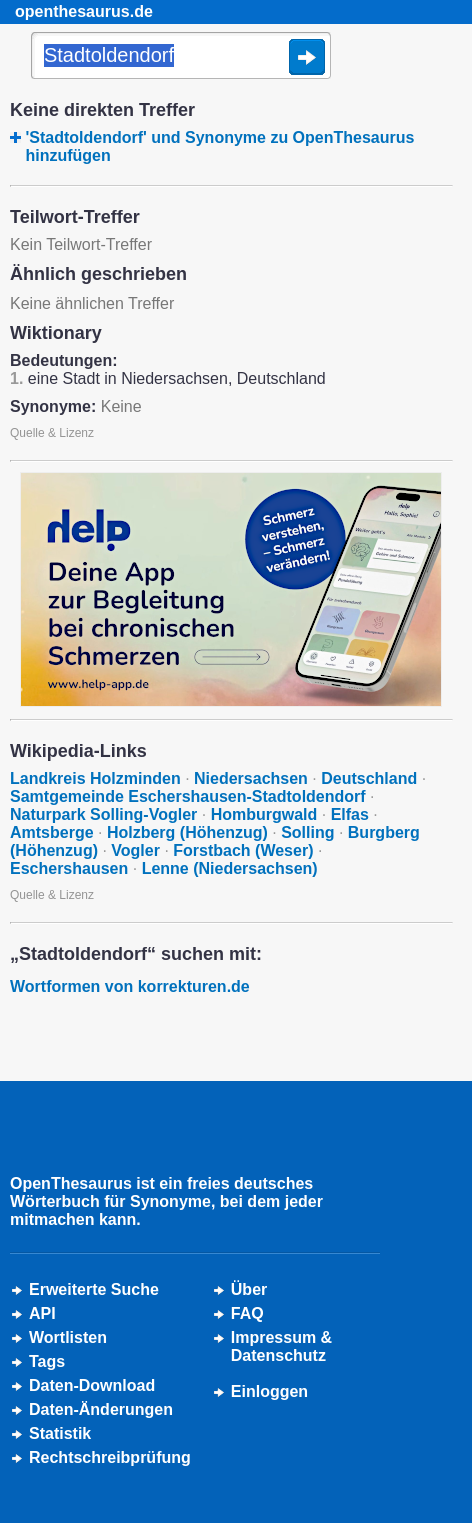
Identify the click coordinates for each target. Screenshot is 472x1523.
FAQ (247, 1313)
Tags (47, 1361)
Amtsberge (52, 832)
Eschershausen (69, 868)
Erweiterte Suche (94, 1289)
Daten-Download (92, 1385)
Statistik (60, 1433)
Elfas (350, 814)
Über (249, 1289)
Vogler (135, 850)
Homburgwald (264, 814)
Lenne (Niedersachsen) (230, 868)
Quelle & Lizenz (52, 433)
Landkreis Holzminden (95, 778)
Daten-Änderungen (101, 1409)
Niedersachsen (251, 778)
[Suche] (181, 57)
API (42, 1313)
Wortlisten (68, 1337)
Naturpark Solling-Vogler (103, 814)
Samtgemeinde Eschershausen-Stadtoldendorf (188, 796)
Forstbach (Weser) (243, 850)
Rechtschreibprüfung (110, 1457)
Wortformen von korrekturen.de (130, 986)
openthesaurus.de (84, 11)
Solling (307, 832)
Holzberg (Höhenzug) (187, 832)
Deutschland (369, 778)
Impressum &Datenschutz (281, 1346)
